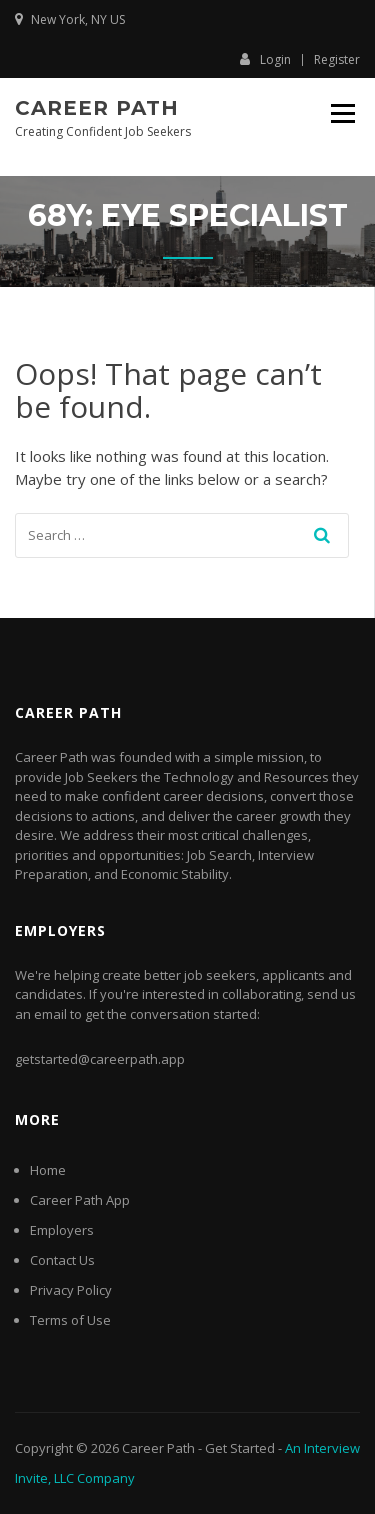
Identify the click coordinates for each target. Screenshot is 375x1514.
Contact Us (62, 1260)
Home (48, 1170)
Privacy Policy (71, 1290)
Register (337, 60)
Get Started (240, 1448)
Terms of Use (70, 1320)
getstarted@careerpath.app (100, 1059)
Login (265, 59)
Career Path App (80, 1200)
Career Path (97, 108)
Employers (62, 1230)
